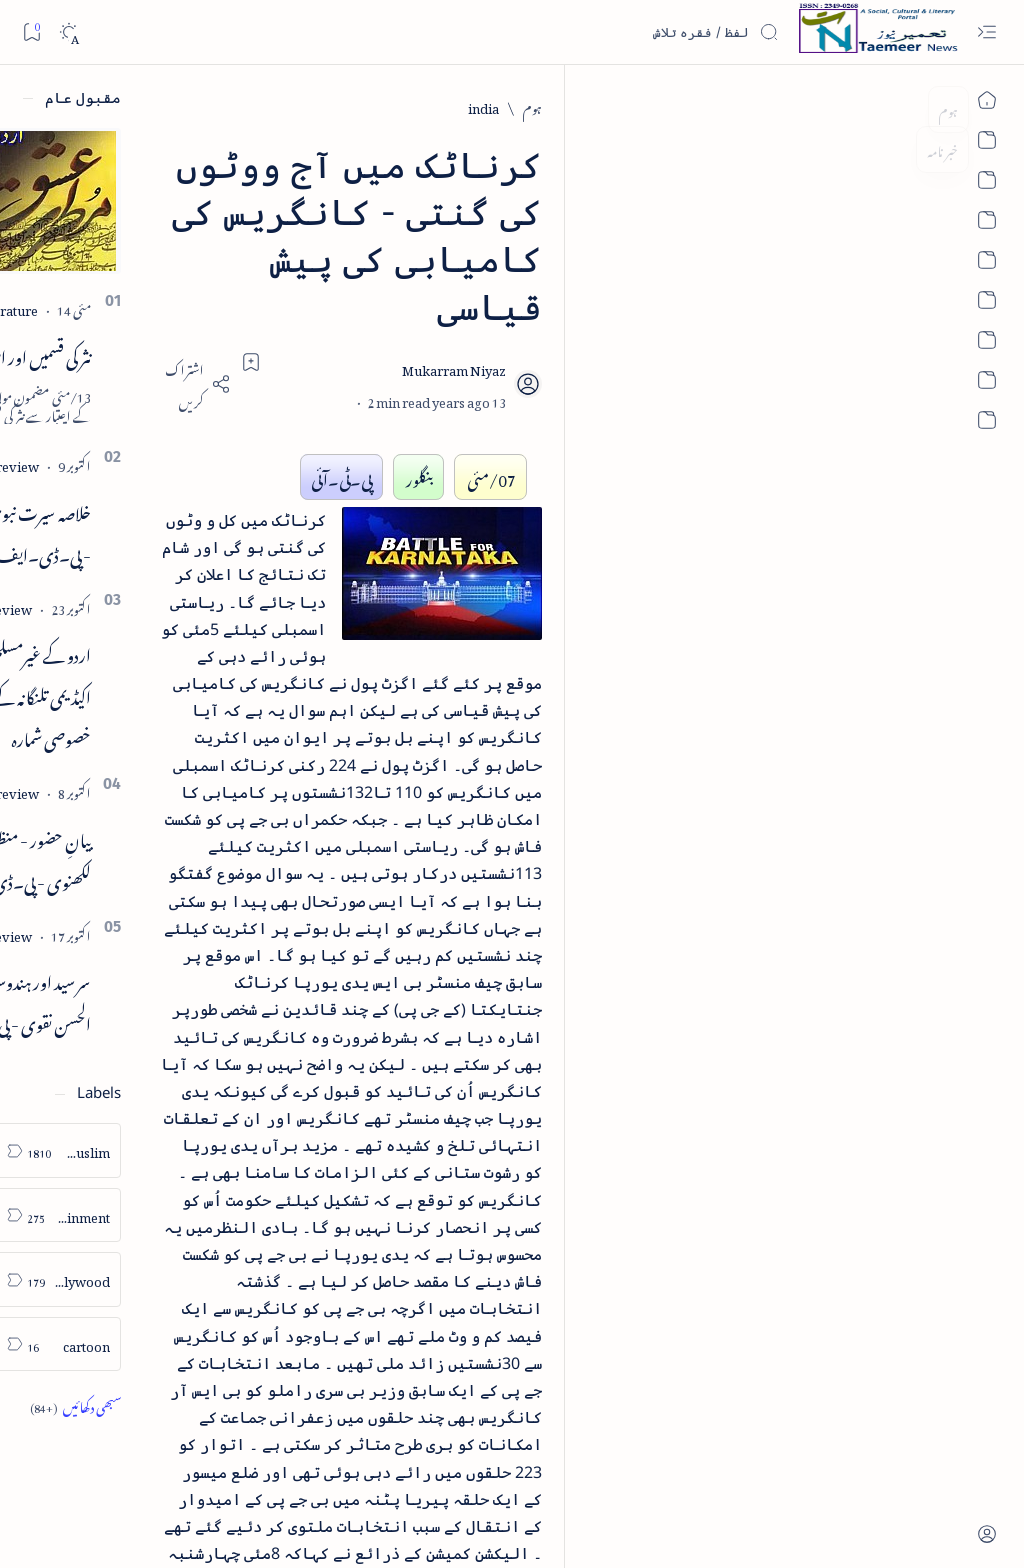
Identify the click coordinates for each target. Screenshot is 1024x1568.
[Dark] (68, 32)
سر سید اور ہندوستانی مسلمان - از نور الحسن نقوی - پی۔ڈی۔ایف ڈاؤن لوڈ (144, 1000)
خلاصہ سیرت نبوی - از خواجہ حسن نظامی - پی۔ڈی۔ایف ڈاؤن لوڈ (138, 531)
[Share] (357, 289)
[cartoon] (219, 1344)
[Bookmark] (31, 31)
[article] (84, 1150)
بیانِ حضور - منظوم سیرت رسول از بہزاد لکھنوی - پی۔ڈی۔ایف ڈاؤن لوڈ (137, 858)
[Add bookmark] (412, 267)
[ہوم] (917, 106)
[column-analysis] (84, 1344)
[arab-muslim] (219, 1150)
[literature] (170, 307)
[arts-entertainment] (219, 1215)
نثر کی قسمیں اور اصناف (186, 354)
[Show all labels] (236, 1406)
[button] (48, 153)
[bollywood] (219, 1279)
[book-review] (159, 463)
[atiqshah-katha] (84, 1215)
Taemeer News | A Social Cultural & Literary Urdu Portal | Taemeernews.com (649, 1526)
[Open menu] (986, 32)
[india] (868, 106)
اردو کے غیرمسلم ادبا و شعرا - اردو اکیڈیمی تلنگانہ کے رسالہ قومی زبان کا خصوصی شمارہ (150, 694)
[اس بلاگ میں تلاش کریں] (629, 32)
